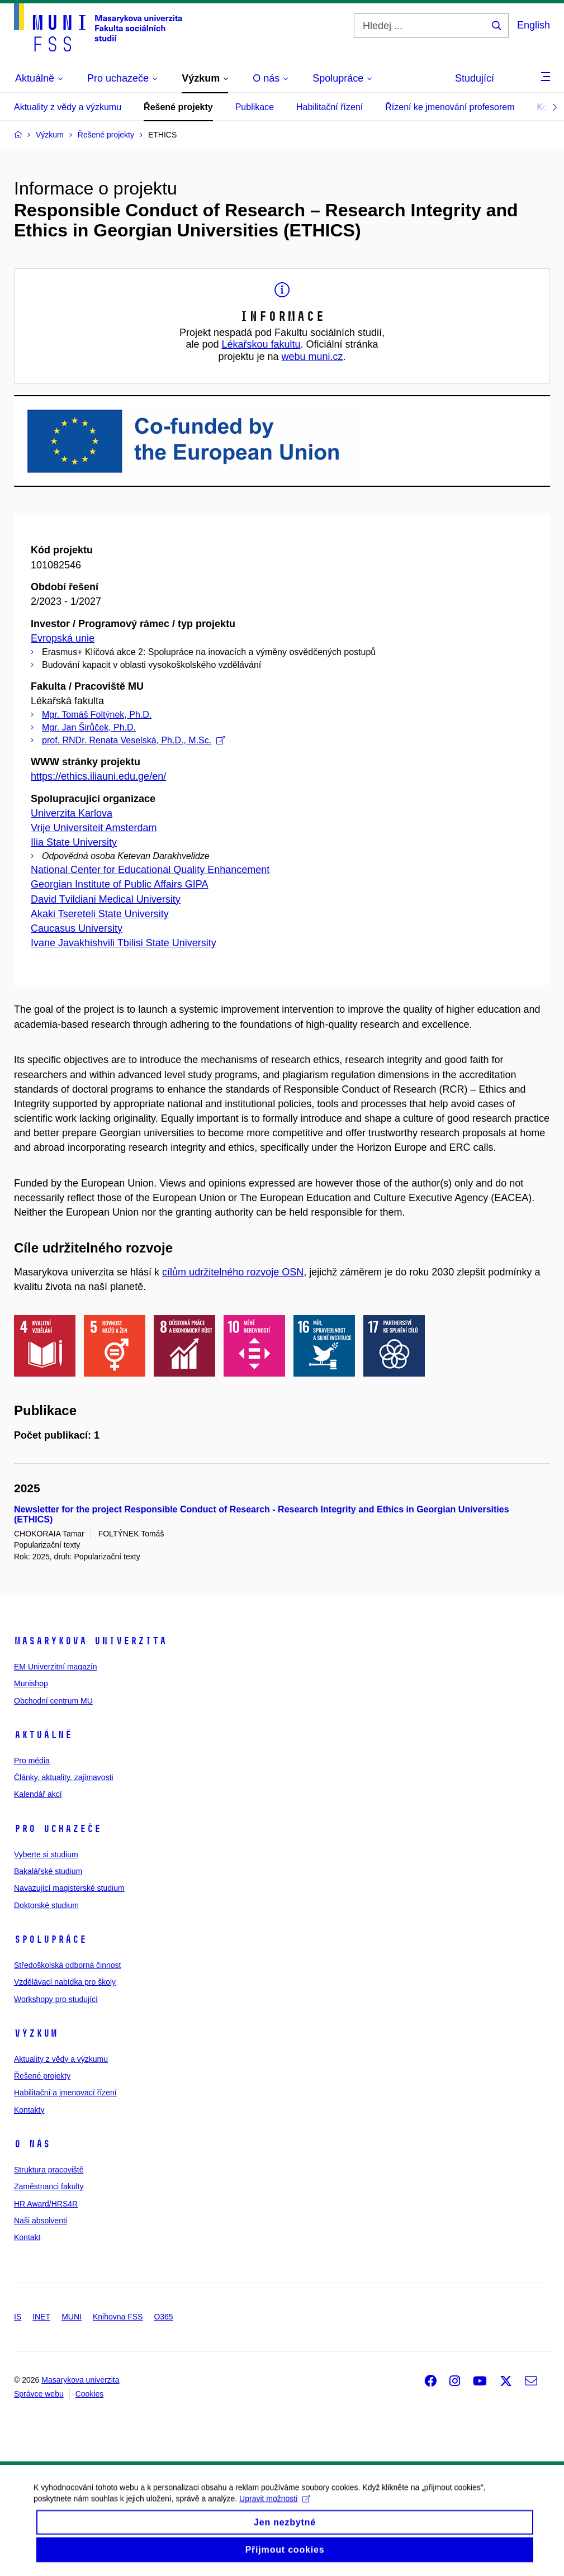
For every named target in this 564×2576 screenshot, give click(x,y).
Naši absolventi (40, 2220)
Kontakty (29, 2109)
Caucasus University (76, 928)
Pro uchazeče (57, 1829)
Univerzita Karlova (71, 813)
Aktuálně (43, 1735)
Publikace (254, 107)
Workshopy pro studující (56, 1999)
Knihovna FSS (118, 2316)
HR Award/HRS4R (46, 2203)
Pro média (32, 1760)
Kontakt (27, 2237)
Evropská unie (62, 638)
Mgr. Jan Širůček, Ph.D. (89, 727)
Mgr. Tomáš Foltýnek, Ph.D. (96, 714)
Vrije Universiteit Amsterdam (94, 827)
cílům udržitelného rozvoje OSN (233, 1272)
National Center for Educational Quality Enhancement (150, 869)
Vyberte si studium (46, 1854)
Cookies (89, 2393)
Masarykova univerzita (90, 1641)
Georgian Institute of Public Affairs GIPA (119, 884)
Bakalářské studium (48, 1871)
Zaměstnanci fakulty (49, 2186)
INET (41, 2316)
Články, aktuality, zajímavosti (63, 1777)
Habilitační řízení (329, 107)
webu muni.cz (312, 356)
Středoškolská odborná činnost (67, 1965)
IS (17, 2316)
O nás (32, 2144)
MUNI (71, 2316)
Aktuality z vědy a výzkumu (67, 107)
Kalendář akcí (38, 1794)
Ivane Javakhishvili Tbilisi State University (123, 942)
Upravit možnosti (274, 2507)
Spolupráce (50, 1939)
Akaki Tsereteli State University (100, 913)
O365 (163, 2316)
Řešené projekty (178, 107)
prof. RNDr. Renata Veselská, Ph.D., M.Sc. (133, 740)
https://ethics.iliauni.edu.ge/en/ (98, 776)
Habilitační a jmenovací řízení (65, 2092)
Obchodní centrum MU (53, 1700)
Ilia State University (74, 842)
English (533, 25)
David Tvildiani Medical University (106, 899)
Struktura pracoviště (49, 2169)
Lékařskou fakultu (260, 344)
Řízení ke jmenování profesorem (449, 107)
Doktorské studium (46, 1905)
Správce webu (39, 2393)
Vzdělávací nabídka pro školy (65, 1981)
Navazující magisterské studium (69, 1888)
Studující (474, 78)
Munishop (31, 1683)
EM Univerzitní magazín (55, 1666)
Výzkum (36, 2033)
